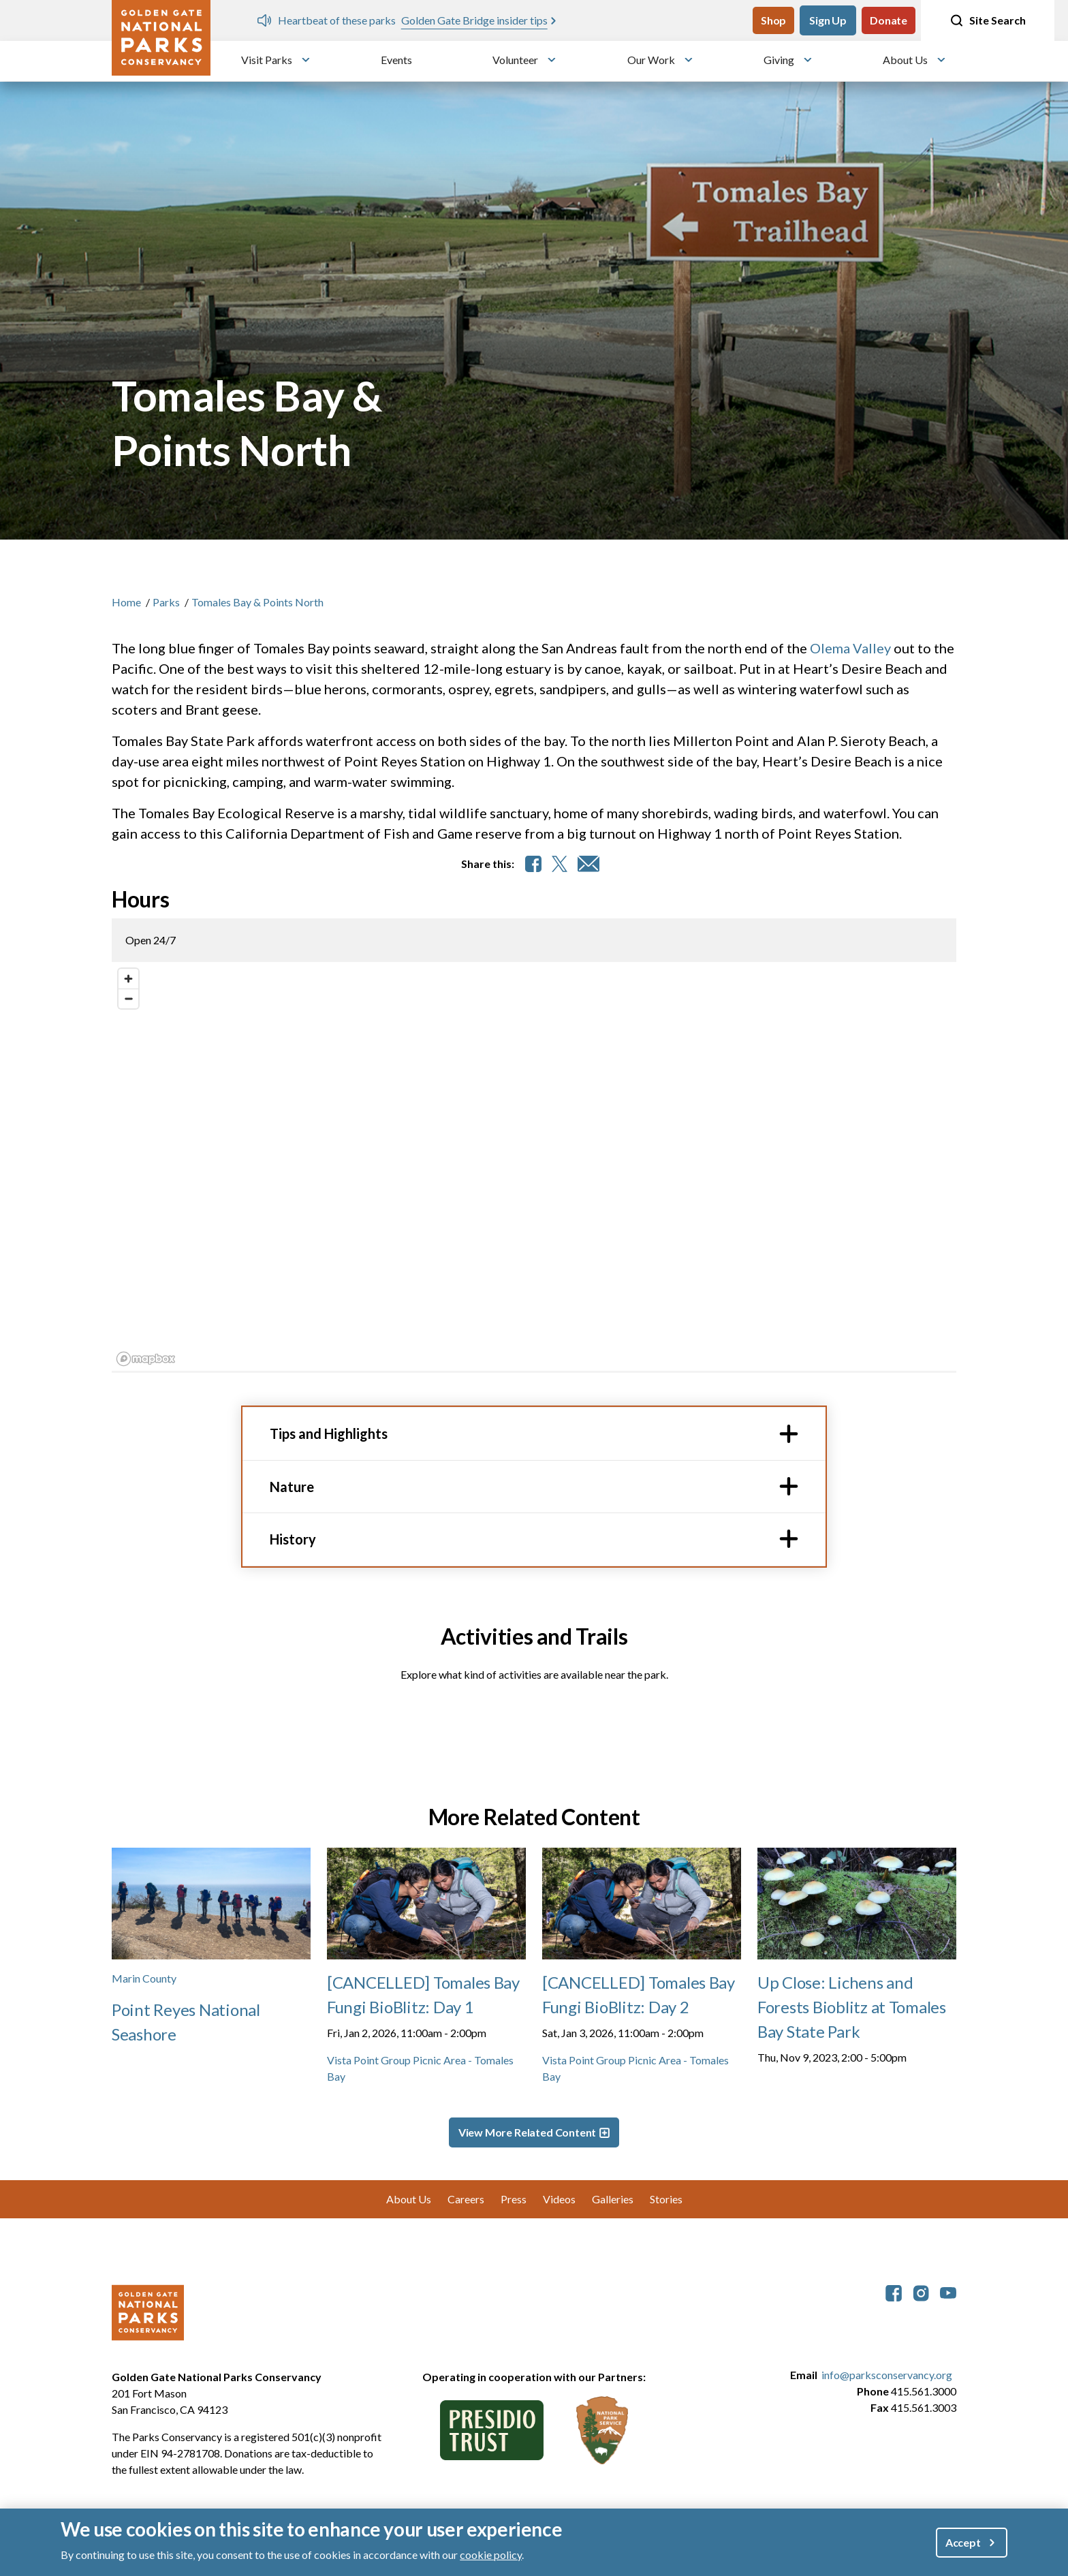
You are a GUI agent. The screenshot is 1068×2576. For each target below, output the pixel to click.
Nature (292, 1486)
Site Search (987, 20)
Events (396, 59)
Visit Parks (266, 59)
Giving (779, 59)
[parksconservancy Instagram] (921, 2291)
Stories (666, 2198)
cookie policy (491, 2554)
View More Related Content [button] (527, 2132)
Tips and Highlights (329, 1433)
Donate (888, 20)
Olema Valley (850, 648)
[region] (534, 1166)
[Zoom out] (128, 998)
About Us (905, 59)
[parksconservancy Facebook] (893, 2291)
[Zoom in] (128, 979)
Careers (465, 2198)
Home (126, 601)
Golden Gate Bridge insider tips (474, 20)
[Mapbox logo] (146, 1359)
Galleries (612, 2198)
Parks (166, 601)
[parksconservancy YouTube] (948, 2291)
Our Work (651, 59)
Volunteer (515, 59)
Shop (773, 20)
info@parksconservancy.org (886, 2374)
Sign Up (828, 20)
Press (514, 2198)
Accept (963, 2542)
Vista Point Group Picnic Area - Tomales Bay (420, 2068)
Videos (559, 2198)
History (293, 1539)
